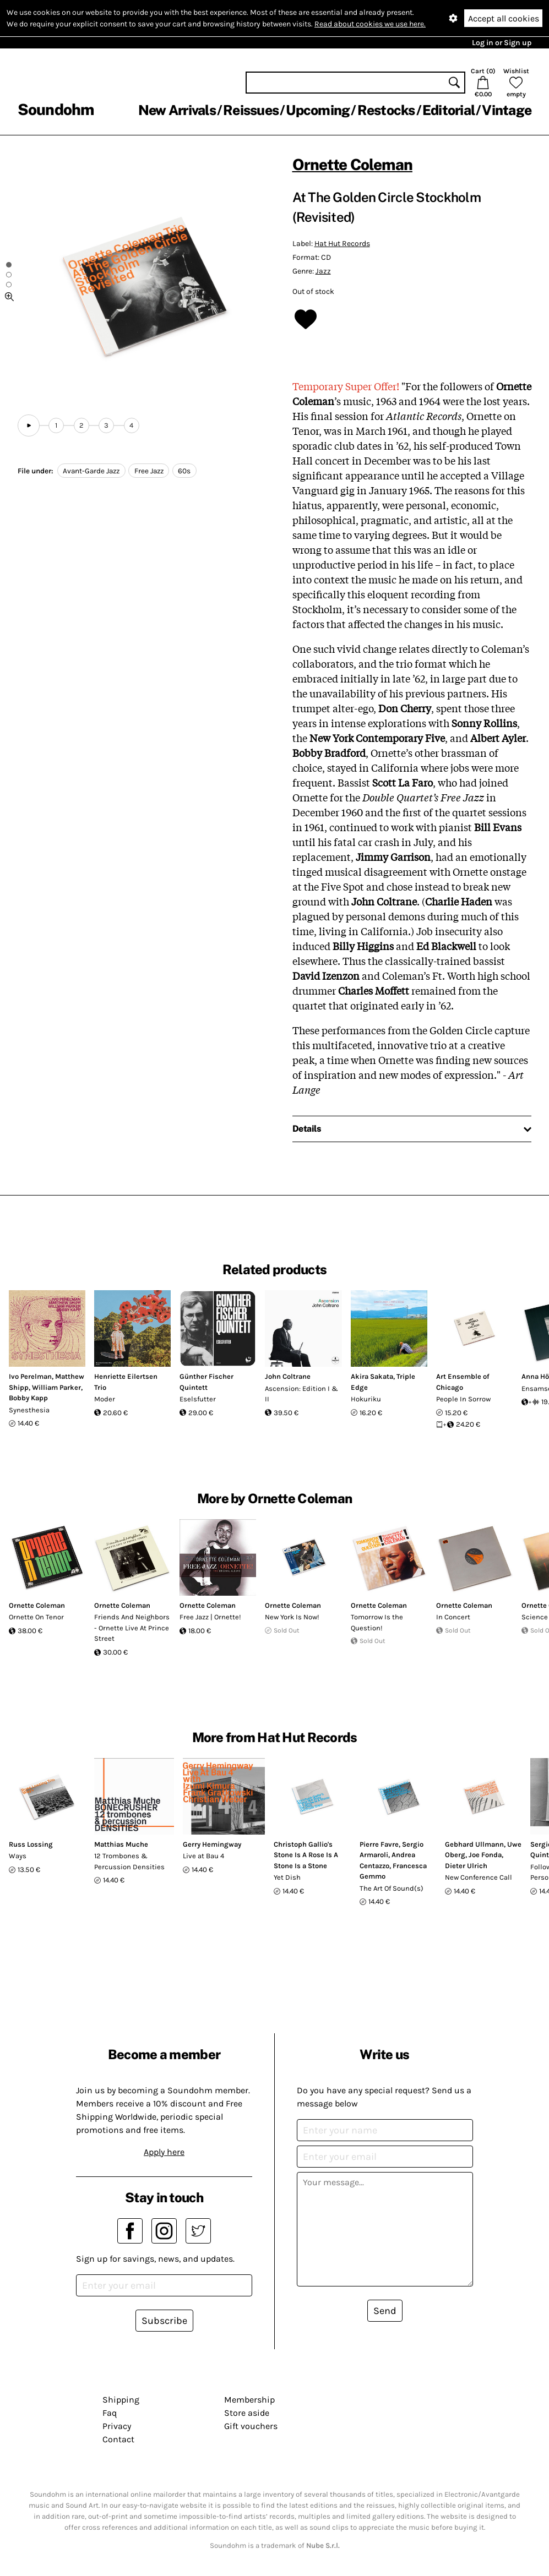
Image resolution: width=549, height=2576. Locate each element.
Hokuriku (366, 1399)
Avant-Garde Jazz (91, 471)
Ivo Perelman (30, 1376)
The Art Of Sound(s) (391, 1888)
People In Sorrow (463, 1399)
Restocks (386, 110)
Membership (249, 2399)
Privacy (116, 2426)
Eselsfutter (198, 1399)
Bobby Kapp (28, 1398)
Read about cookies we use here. (370, 24)
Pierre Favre (379, 1844)
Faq (109, 2413)
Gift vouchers (251, 2426)
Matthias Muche (121, 1844)
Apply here (164, 2152)
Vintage (506, 110)
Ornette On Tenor (36, 1617)
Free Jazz (149, 471)
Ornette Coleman (352, 164)
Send (384, 2311)
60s (184, 471)
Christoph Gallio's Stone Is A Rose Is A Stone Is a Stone (306, 1855)
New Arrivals (177, 110)
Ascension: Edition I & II (301, 1394)
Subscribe (164, 2321)
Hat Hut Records (342, 243)
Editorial (448, 110)
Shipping (120, 2399)
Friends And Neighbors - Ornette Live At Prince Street (132, 1627)
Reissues (251, 110)
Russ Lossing (31, 1844)
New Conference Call (478, 1877)
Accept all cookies (503, 18)
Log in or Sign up (501, 42)
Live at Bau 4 (203, 1856)
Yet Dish (287, 1877)
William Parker (56, 1387)
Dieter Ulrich (466, 1866)
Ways (17, 1856)
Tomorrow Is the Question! (377, 1622)
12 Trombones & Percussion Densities (129, 1861)
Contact (118, 2439)
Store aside (246, 2413)
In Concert (453, 1617)
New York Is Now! (292, 1617)
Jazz (323, 271)
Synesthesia (29, 1410)
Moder (104, 1399)
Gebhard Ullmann (474, 1844)
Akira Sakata (372, 1376)
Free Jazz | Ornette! (210, 1617)
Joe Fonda (485, 1855)
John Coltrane (288, 1376)
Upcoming (318, 110)
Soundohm (56, 109)
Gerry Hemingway (212, 1844)
